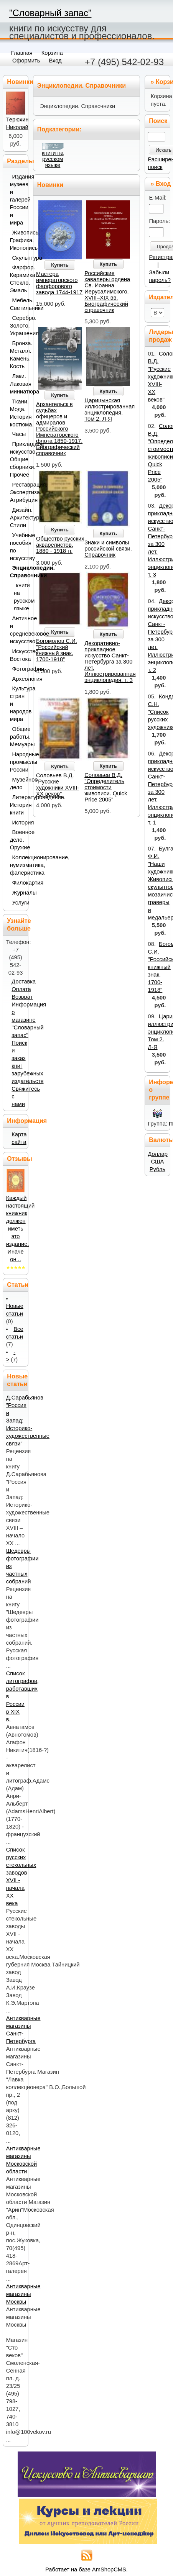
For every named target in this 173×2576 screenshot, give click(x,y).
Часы (18, 434)
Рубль (157, 1169)
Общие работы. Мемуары (17, 736)
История (18, 822)
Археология (18, 679)
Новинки (50, 185)
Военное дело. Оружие (17, 839)
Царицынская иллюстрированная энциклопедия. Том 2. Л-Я (109, 409)
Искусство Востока (17, 655)
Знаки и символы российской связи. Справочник (108, 548)
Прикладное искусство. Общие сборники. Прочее (17, 459)
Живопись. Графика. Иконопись (17, 240)
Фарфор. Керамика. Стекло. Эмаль (17, 278)
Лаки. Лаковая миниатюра (17, 384)
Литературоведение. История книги (17, 805)
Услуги (18, 903)
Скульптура (18, 258)
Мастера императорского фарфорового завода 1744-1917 (59, 283)
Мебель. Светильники (17, 304)
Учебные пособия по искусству (17, 546)
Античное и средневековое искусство (17, 629)
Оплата (21, 989)
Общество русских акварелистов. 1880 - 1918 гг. (60, 545)
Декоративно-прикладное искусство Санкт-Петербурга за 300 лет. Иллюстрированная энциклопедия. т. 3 (109, 661)
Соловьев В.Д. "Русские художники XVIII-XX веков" (57, 784)
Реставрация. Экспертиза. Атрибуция (17, 492)
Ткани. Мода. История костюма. (17, 413)
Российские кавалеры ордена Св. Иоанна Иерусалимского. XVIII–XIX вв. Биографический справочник (107, 291)
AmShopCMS (109, 2569)
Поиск (158, 121)
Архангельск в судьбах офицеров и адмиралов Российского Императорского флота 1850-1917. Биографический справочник (59, 428)
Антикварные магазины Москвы (23, 2294)
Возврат (22, 997)
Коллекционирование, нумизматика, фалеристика (17, 865)
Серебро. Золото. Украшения (17, 325)
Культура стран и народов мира (17, 703)
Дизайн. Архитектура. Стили (17, 517)
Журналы (18, 893)
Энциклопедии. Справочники (17, 571)
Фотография (18, 669)
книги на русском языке (53, 159)
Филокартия (18, 883)
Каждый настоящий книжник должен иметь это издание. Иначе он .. (20, 1228)
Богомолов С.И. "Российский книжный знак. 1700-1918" (56, 650)
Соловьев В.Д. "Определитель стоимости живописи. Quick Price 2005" (105, 787)
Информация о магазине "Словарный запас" (29, 1019)
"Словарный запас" (50, 13)
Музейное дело (17, 783)
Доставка (24, 981)
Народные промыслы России (17, 762)
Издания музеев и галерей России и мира (17, 200)
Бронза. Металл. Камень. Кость (17, 354)
